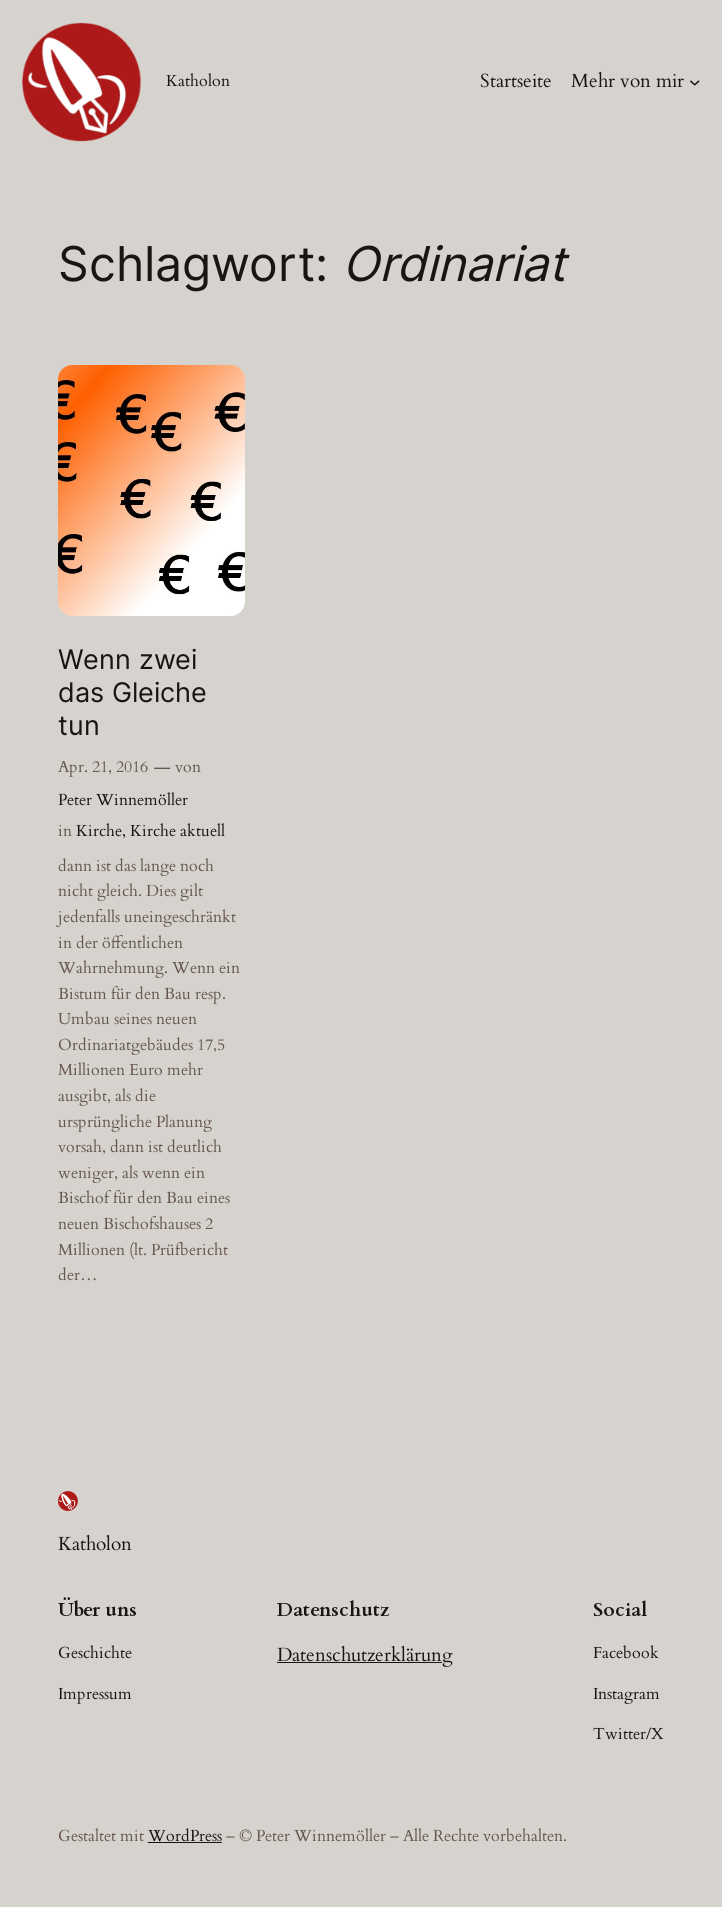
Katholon (198, 81)
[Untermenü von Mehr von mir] (695, 82)
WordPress (185, 1836)
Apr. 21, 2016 (103, 767)
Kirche (99, 831)
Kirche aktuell (177, 831)
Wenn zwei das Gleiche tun (132, 693)
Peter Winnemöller (123, 800)
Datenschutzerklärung (365, 1655)
